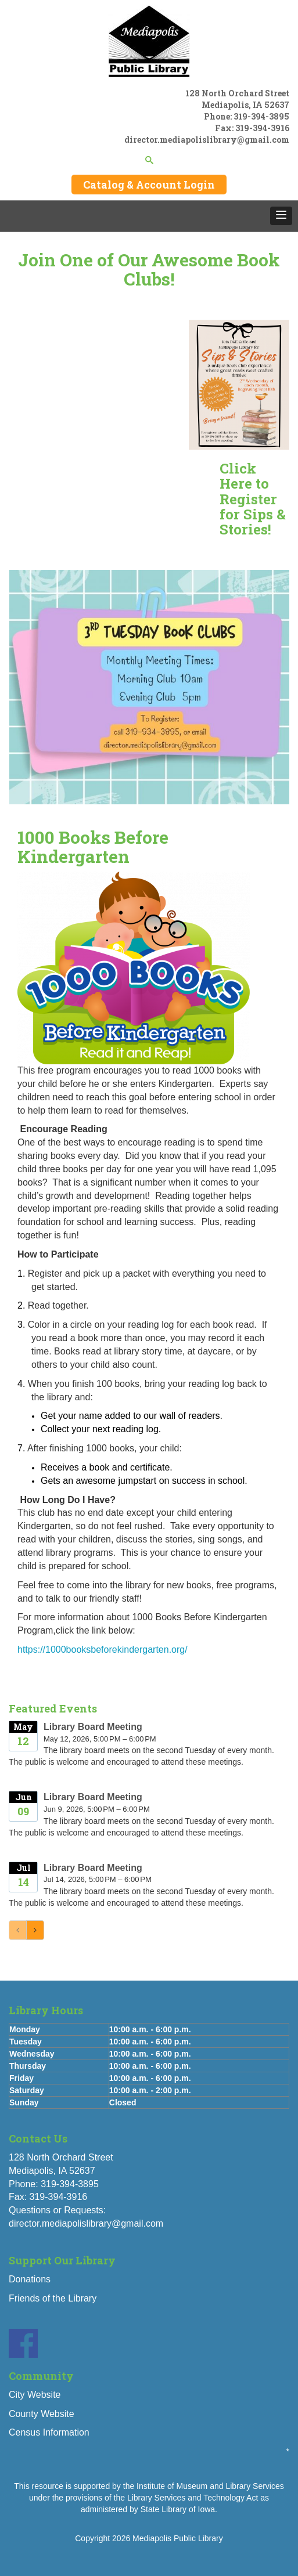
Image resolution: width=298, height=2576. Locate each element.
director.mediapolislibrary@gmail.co (202, 139)
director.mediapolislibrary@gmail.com (86, 2223)
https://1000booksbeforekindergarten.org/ (102, 1649)
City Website (35, 2395)
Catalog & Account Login (149, 185)
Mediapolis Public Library (177, 2538)
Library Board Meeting (93, 1727)
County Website (41, 2414)
